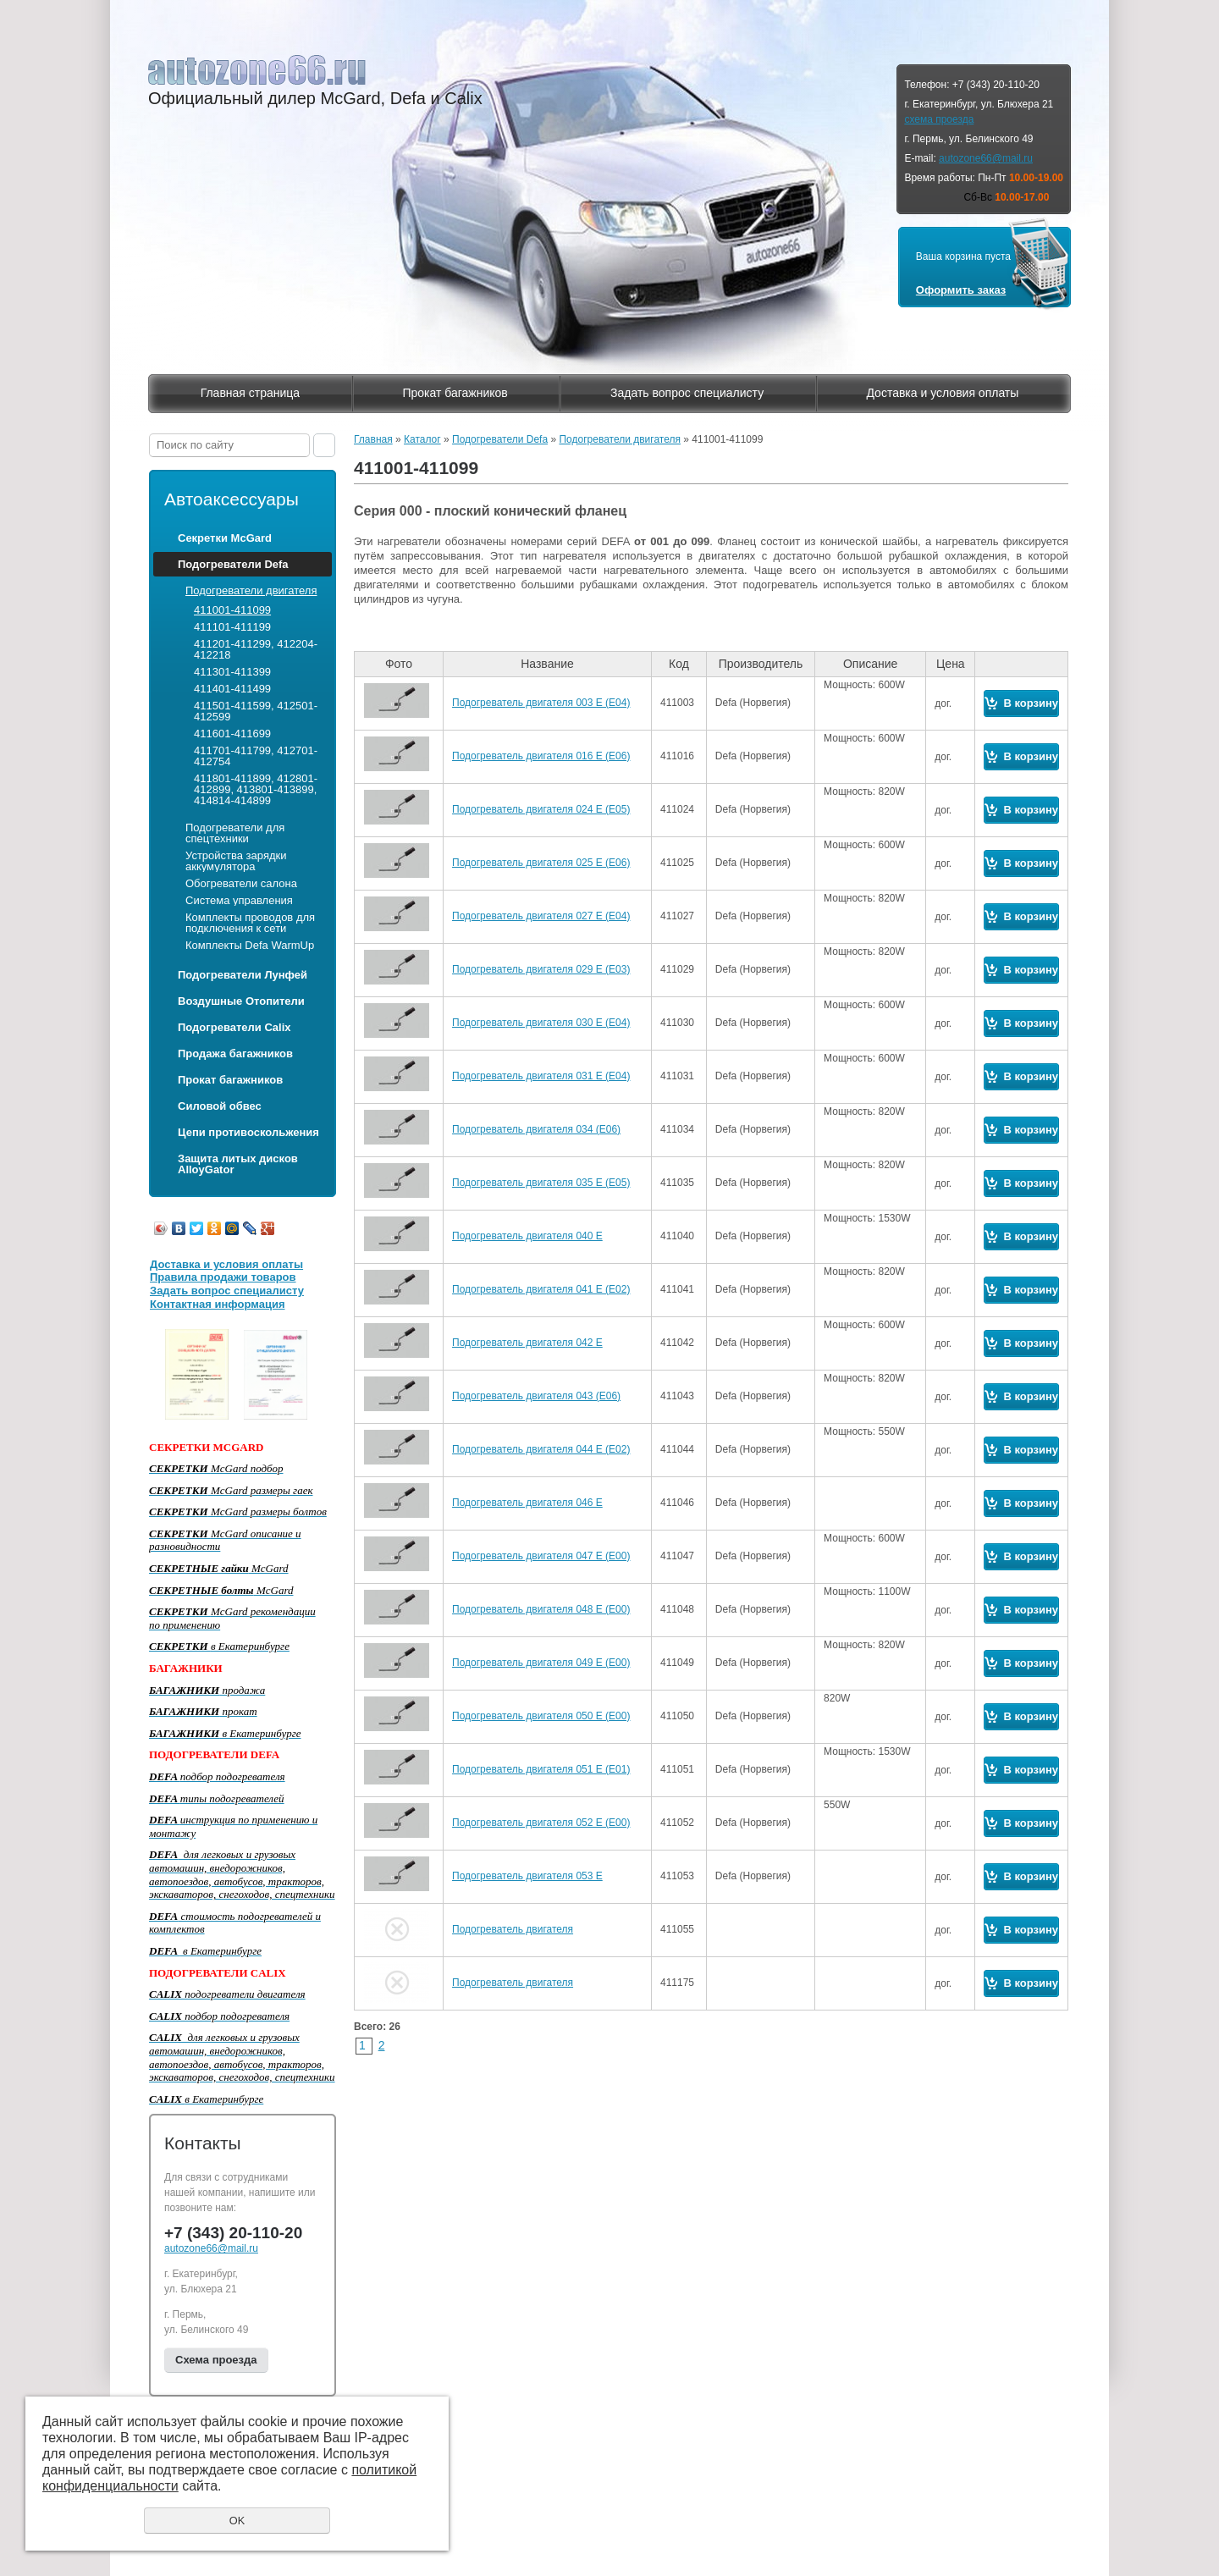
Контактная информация (217, 1304)
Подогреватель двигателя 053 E (527, 1876)
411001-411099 (232, 609)
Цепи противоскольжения (248, 1132)
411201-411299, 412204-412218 (255, 649)
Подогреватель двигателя (512, 1929)
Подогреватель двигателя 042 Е (527, 1343)
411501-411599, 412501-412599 (255, 711)
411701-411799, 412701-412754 (255, 756)
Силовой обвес (220, 1106)
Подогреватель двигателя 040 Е (527, 1236)
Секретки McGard (225, 538)
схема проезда (939, 119)
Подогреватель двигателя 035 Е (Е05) (541, 1183)
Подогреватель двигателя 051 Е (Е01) (541, 1769)
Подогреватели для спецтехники (234, 833)
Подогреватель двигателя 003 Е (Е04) (541, 703)
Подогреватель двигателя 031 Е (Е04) (541, 1076)
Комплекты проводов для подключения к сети (250, 923)
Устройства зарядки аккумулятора (235, 861)
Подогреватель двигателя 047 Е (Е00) (541, 1556)
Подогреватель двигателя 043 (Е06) (536, 1396)
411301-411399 (232, 671)
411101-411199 (232, 626)
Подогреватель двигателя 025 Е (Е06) (541, 863)
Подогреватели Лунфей (242, 974)
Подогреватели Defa (233, 564)
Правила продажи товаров (223, 1277)
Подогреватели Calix (234, 1027)
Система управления (239, 900)
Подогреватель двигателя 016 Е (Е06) (541, 756)
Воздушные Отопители (241, 1001)
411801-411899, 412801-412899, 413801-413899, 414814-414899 (255, 789)
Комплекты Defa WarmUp (249, 945)
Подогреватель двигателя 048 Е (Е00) (541, 1609)
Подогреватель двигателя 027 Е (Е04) (541, 916)
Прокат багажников (454, 393)
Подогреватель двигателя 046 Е (527, 1503)
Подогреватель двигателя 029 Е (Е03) (541, 969)
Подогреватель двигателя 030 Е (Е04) (541, 1023)
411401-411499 (232, 688)
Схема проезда (216, 2359)
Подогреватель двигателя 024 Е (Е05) (541, 809)
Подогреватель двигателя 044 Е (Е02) (541, 1449)
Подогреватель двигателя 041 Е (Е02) (541, 1289)
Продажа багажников (235, 1053)
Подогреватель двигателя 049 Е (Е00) (541, 1663)
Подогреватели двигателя (251, 590)
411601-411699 (232, 733)
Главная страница (251, 393)
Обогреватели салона (241, 883)
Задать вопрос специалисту (687, 393)
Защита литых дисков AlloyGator (238, 1164)
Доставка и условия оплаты (942, 393)
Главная (373, 439)
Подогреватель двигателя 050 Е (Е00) (541, 1716)
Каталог (422, 439)
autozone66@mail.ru (986, 158)
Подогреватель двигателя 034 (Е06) (536, 1129)
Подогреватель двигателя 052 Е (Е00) (541, 1823)
